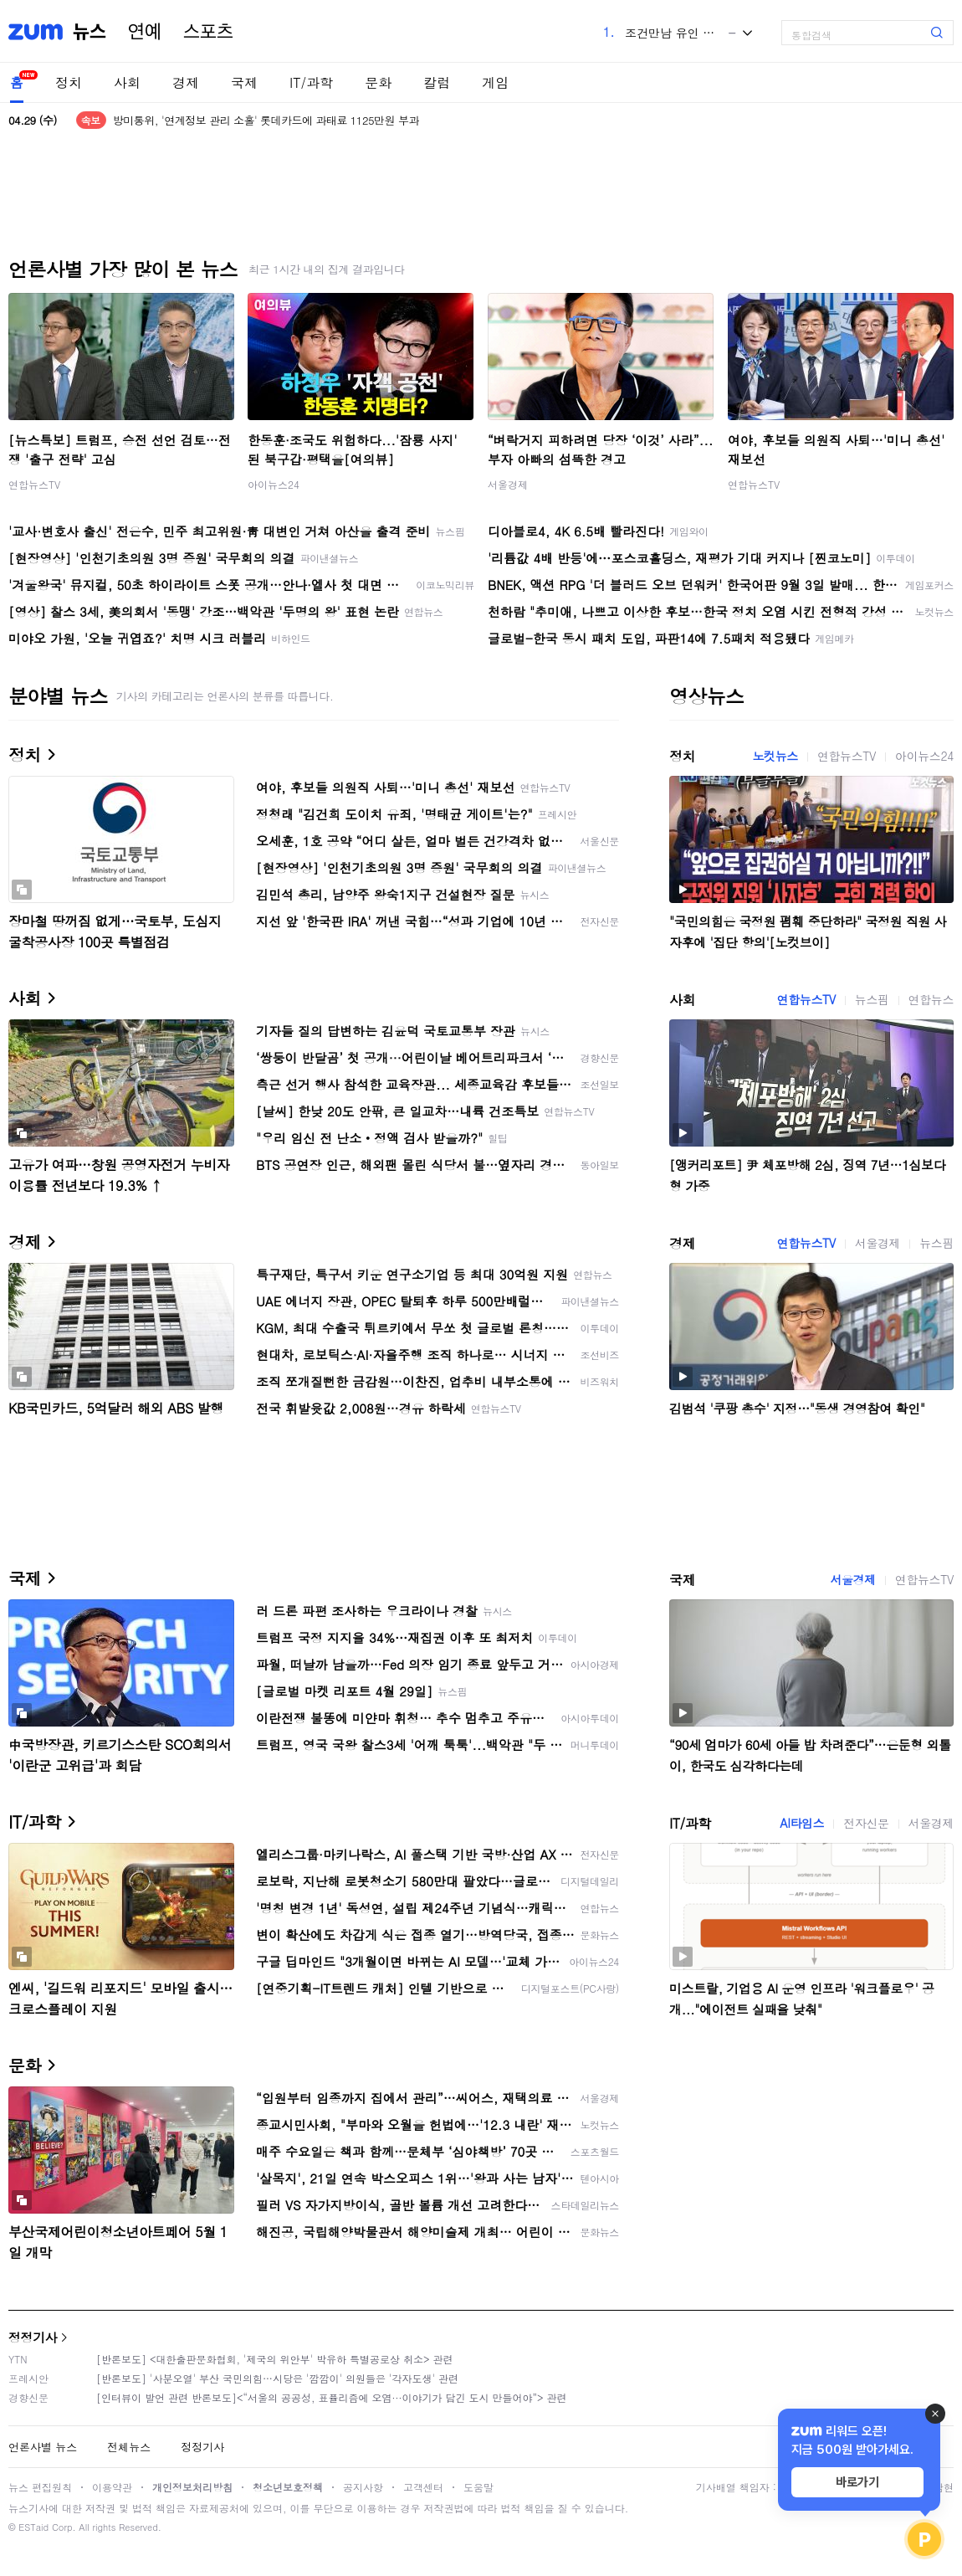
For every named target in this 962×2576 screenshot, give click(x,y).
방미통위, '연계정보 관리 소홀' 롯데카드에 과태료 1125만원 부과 (266, 120)
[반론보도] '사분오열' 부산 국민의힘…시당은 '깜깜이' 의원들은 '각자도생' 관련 (277, 2378)
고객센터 (423, 2487)
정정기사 (32, 2337)
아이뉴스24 (273, 484)
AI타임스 (802, 1822)
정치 (68, 82)
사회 (127, 82)
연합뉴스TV (34, 484)
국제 (244, 82)
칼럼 (436, 82)
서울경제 (508, 484)
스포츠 (208, 32)
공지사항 (363, 2487)
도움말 (478, 2487)
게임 (495, 82)
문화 (378, 82)
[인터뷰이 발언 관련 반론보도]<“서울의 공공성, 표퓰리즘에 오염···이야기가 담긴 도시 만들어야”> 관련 (331, 2397)
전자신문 (865, 1822)
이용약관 (112, 2487)
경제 (185, 82)
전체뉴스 (129, 2447)
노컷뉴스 (774, 755)
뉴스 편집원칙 (40, 2487)
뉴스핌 (872, 999)
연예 (144, 32)
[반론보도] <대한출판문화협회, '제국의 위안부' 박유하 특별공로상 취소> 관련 (274, 2359)
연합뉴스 (931, 999)
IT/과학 (311, 82)
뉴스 (89, 32)
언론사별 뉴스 (42, 2447)
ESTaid (33, 2527)
